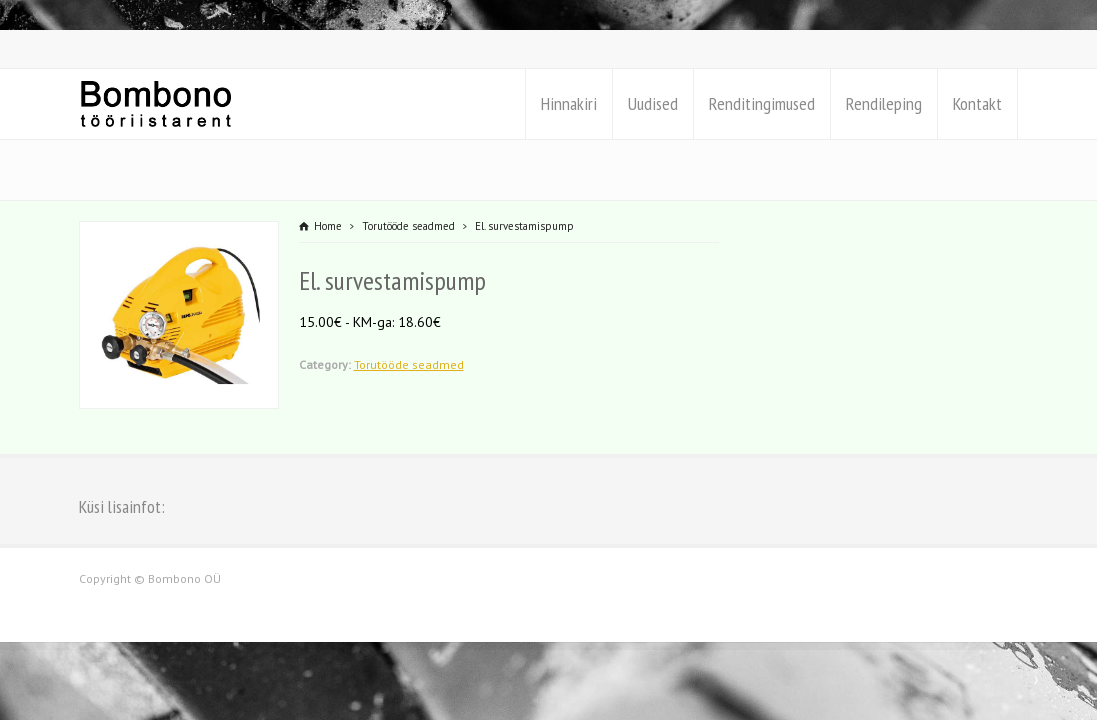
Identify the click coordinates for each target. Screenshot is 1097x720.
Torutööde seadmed (409, 364)
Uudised (653, 103)
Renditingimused (762, 103)
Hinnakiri (569, 103)
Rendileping (884, 103)
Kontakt (977, 103)
